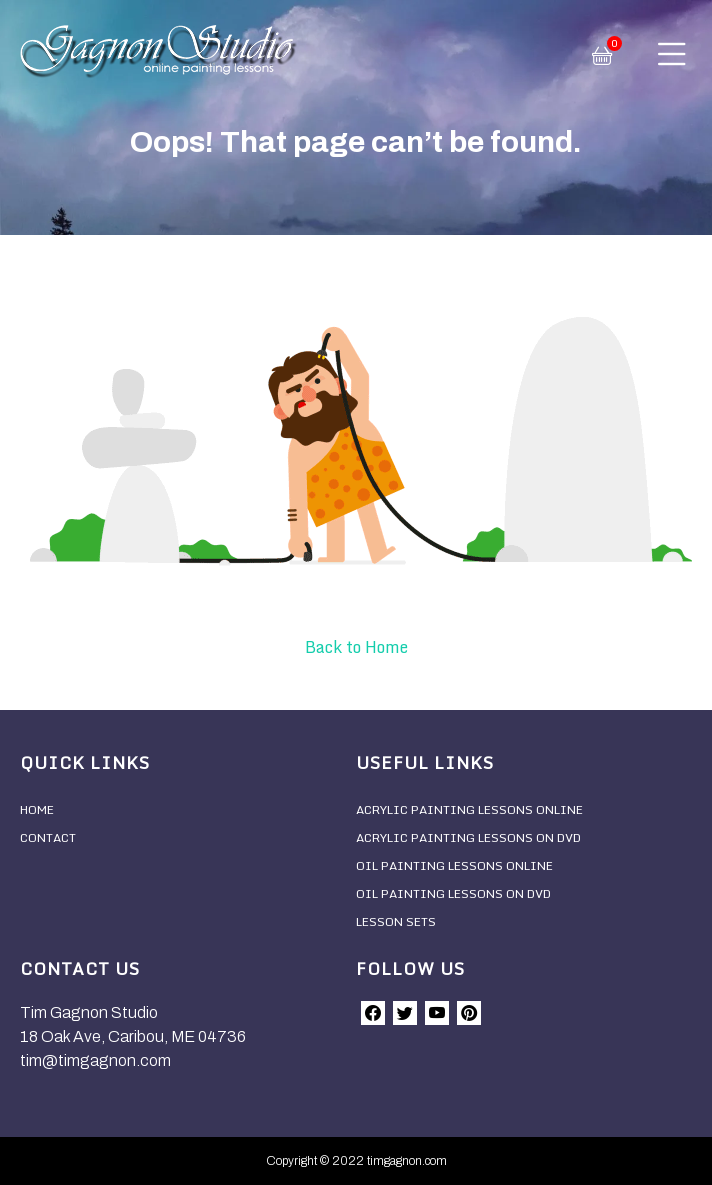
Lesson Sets (396, 921)
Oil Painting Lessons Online (454, 865)
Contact (48, 837)
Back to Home (356, 647)
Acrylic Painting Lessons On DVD (468, 837)
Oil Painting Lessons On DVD (453, 893)
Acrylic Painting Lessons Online (469, 809)
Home (37, 809)
